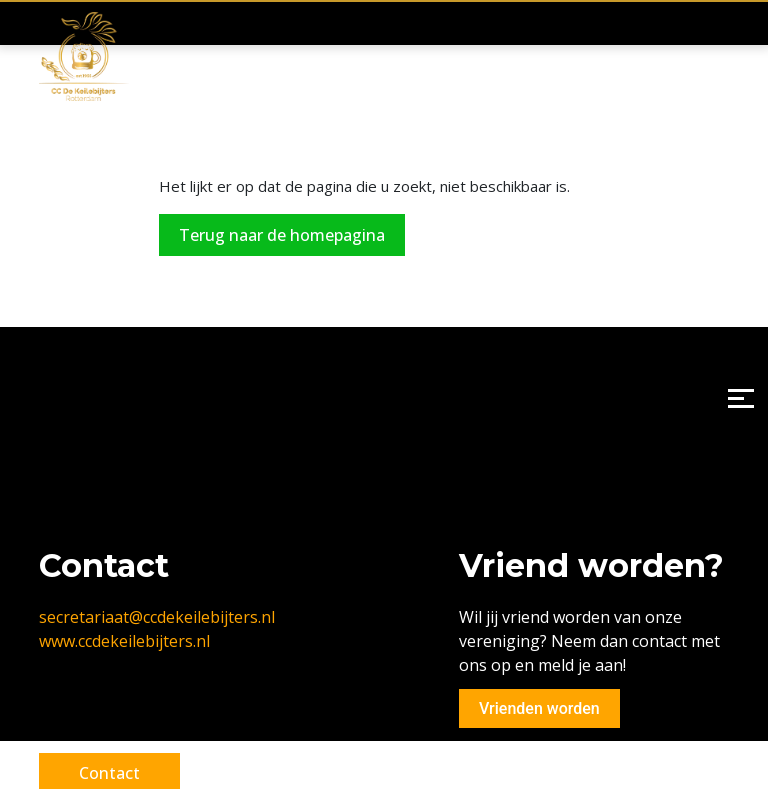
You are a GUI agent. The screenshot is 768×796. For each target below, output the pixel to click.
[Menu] (740, 398)
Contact (109, 773)
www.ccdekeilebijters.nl (124, 641)
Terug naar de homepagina (282, 235)
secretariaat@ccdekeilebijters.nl (157, 617)
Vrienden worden (539, 708)
